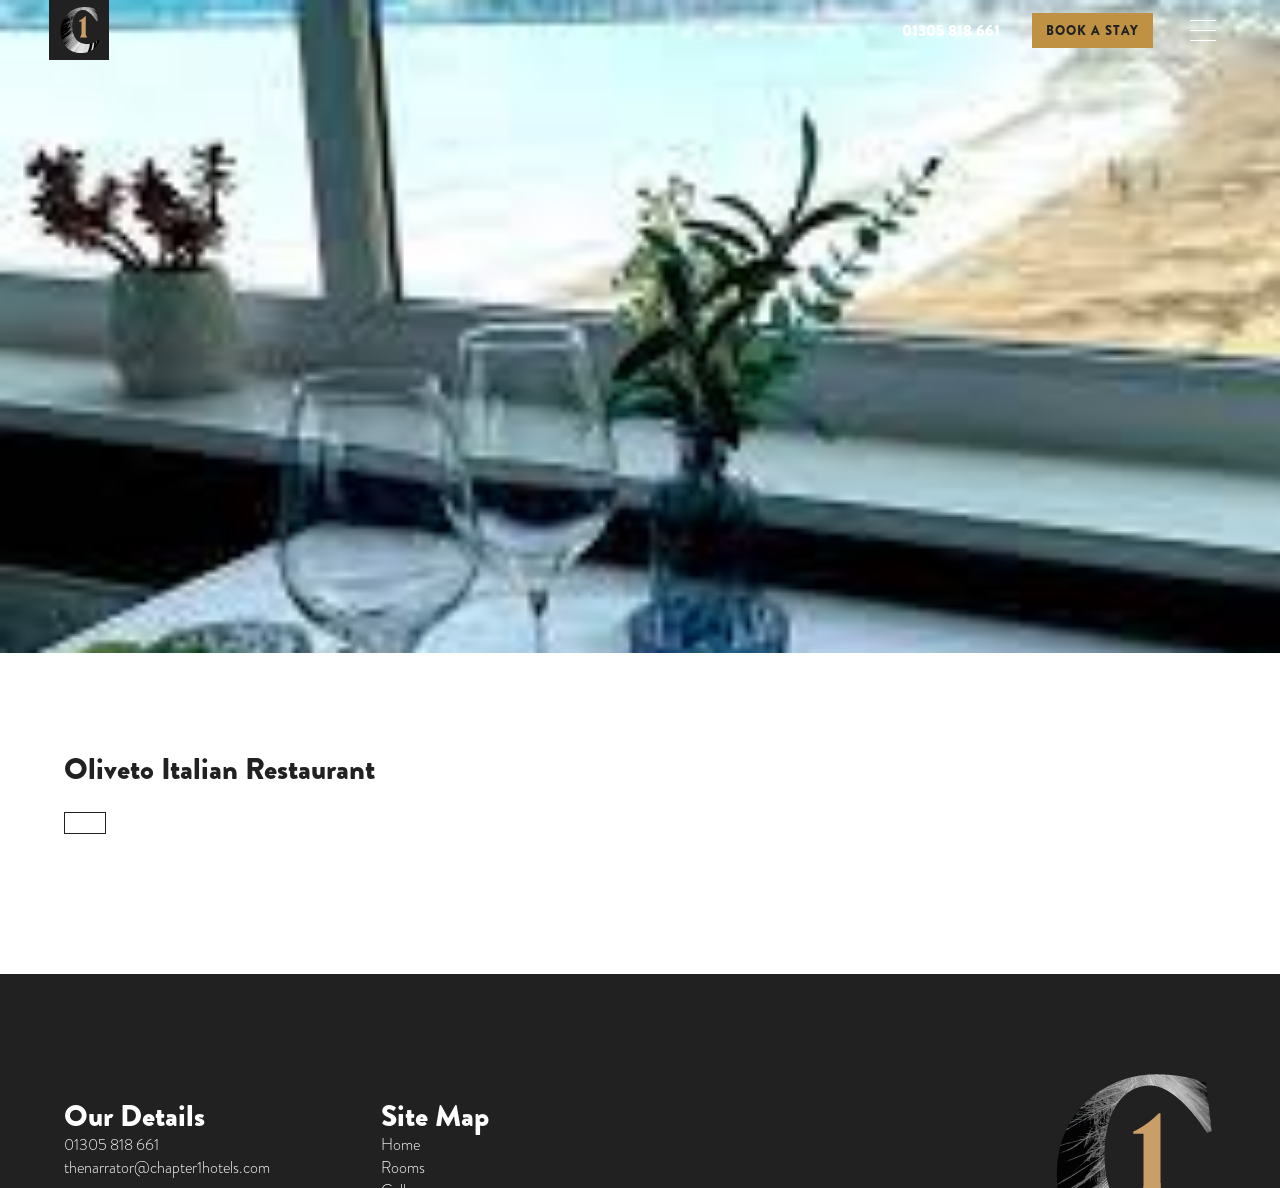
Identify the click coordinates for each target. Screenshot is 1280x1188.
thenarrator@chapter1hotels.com (167, 1167)
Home (400, 1144)
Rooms (403, 1167)
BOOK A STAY (1092, 30)
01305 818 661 (951, 30)
